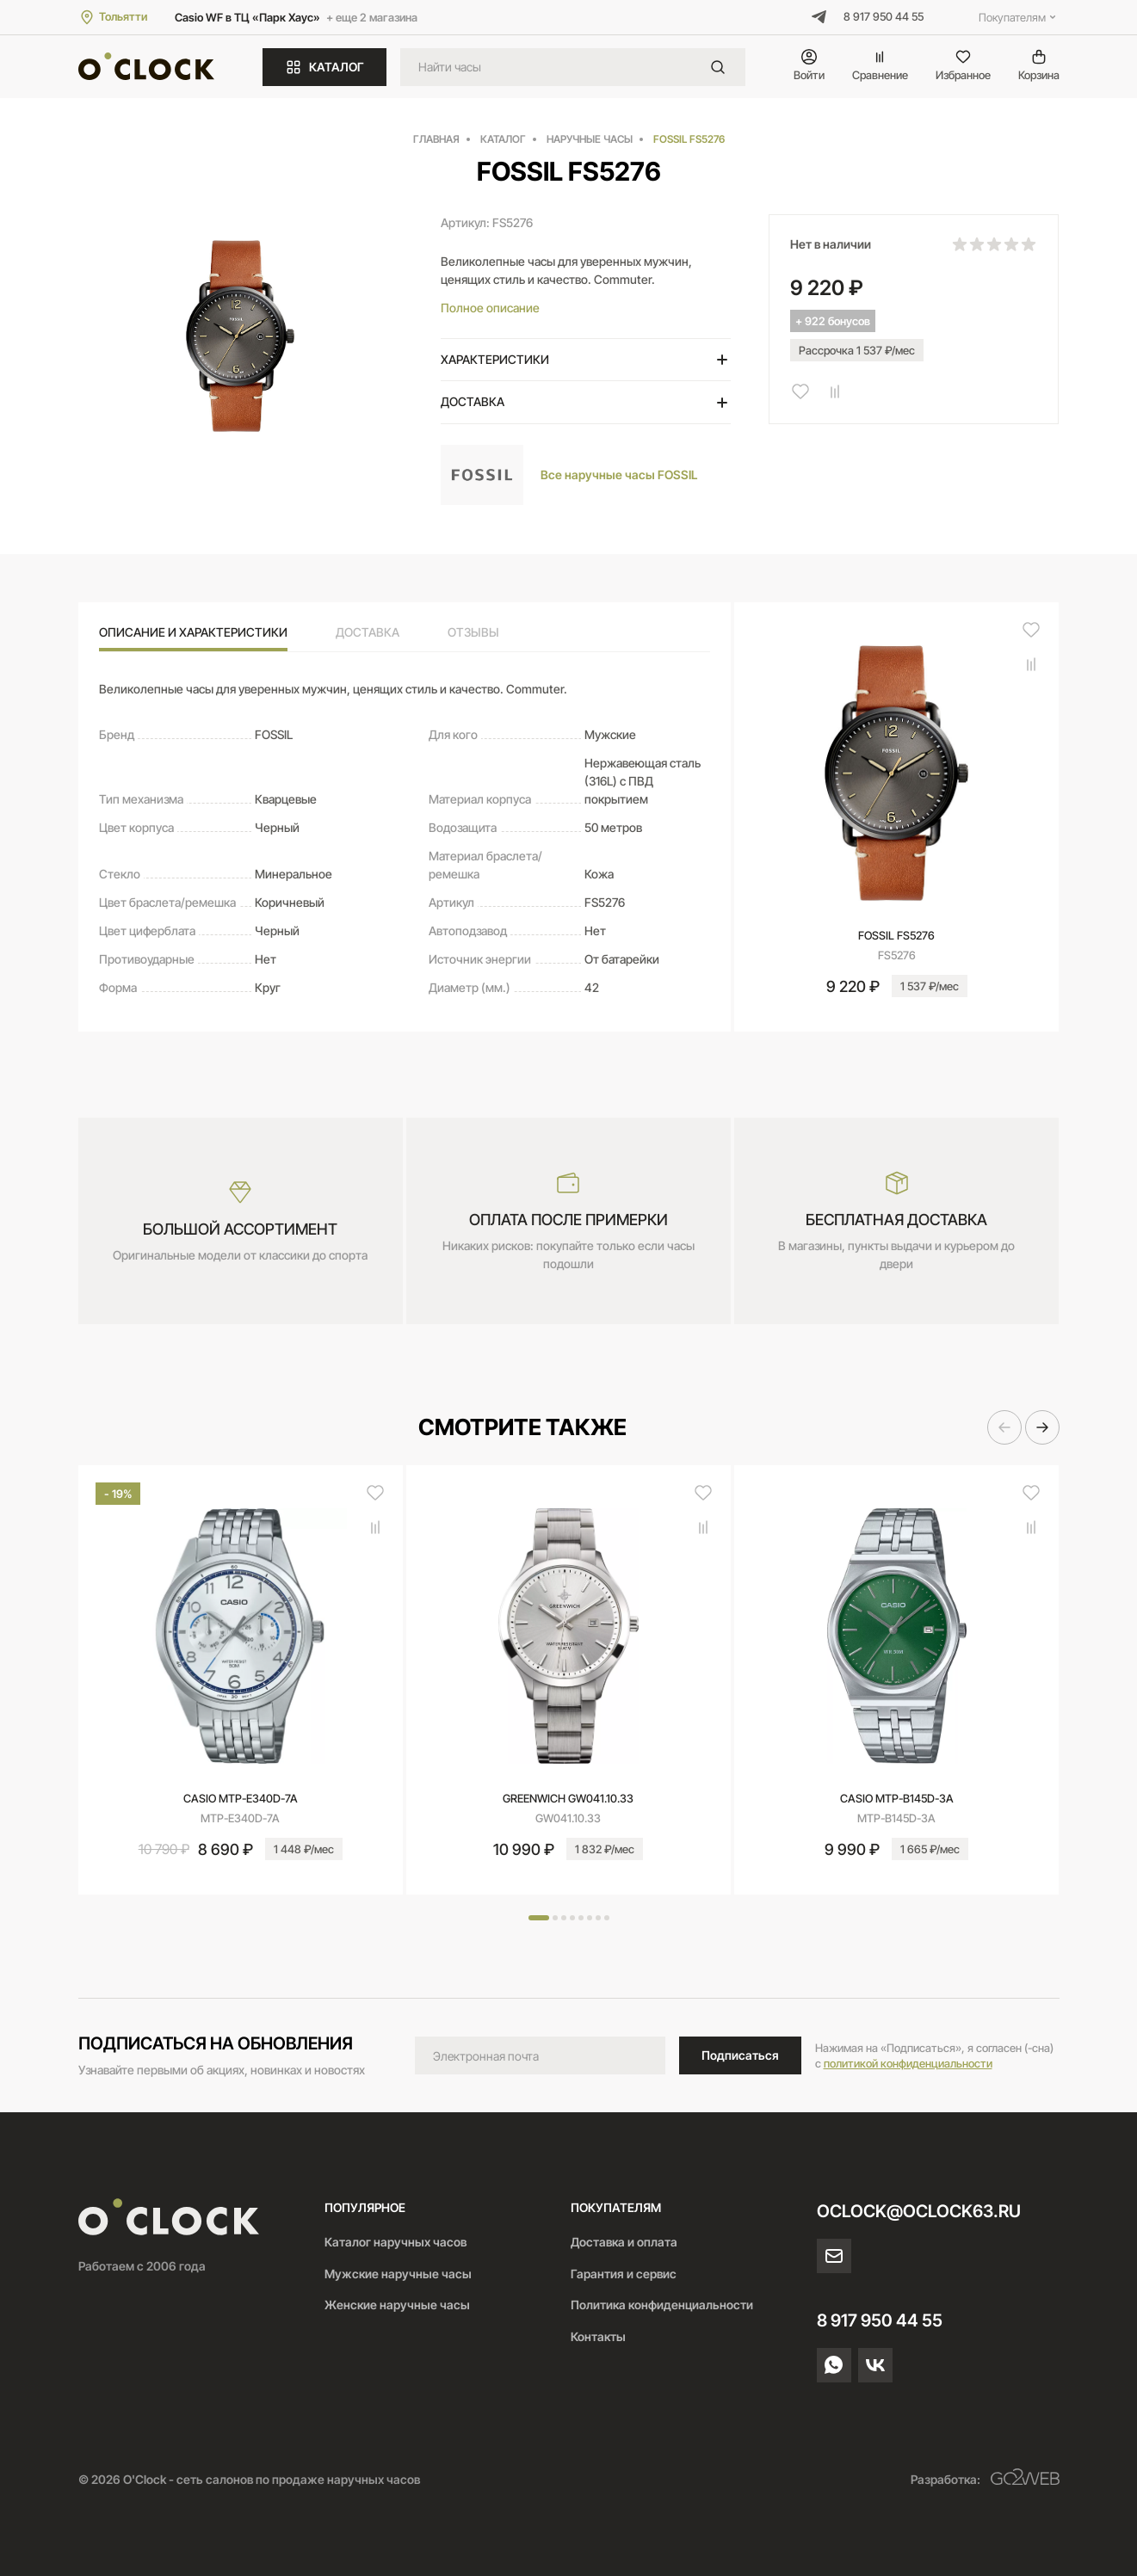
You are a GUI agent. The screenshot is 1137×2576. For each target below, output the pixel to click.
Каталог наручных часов (395, 2241)
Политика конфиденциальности (662, 2304)
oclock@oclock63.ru (919, 2211)
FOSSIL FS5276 (896, 935)
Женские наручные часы (397, 2304)
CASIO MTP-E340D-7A (240, 1798)
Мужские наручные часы (398, 2273)
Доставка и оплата (624, 2241)
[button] (1004, 1427)
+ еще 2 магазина (371, 17)
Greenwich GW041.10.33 (568, 1798)
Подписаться (740, 2055)
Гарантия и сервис (624, 2273)
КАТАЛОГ (324, 67)
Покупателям (1019, 17)
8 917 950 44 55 (883, 16)
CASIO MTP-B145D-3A (897, 1798)
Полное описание (490, 307)
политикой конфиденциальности (908, 2063)
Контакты (598, 2336)
